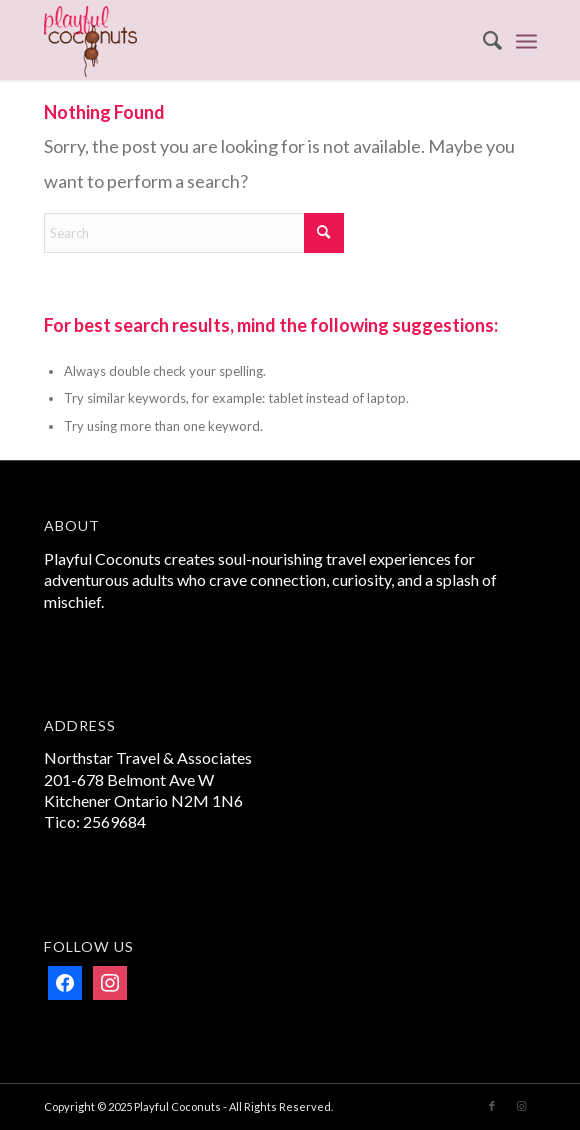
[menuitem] (482, 40)
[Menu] (526, 40)
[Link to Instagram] (522, 1106)
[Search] (482, 40)
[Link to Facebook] (492, 1106)
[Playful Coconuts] (241, 40)
